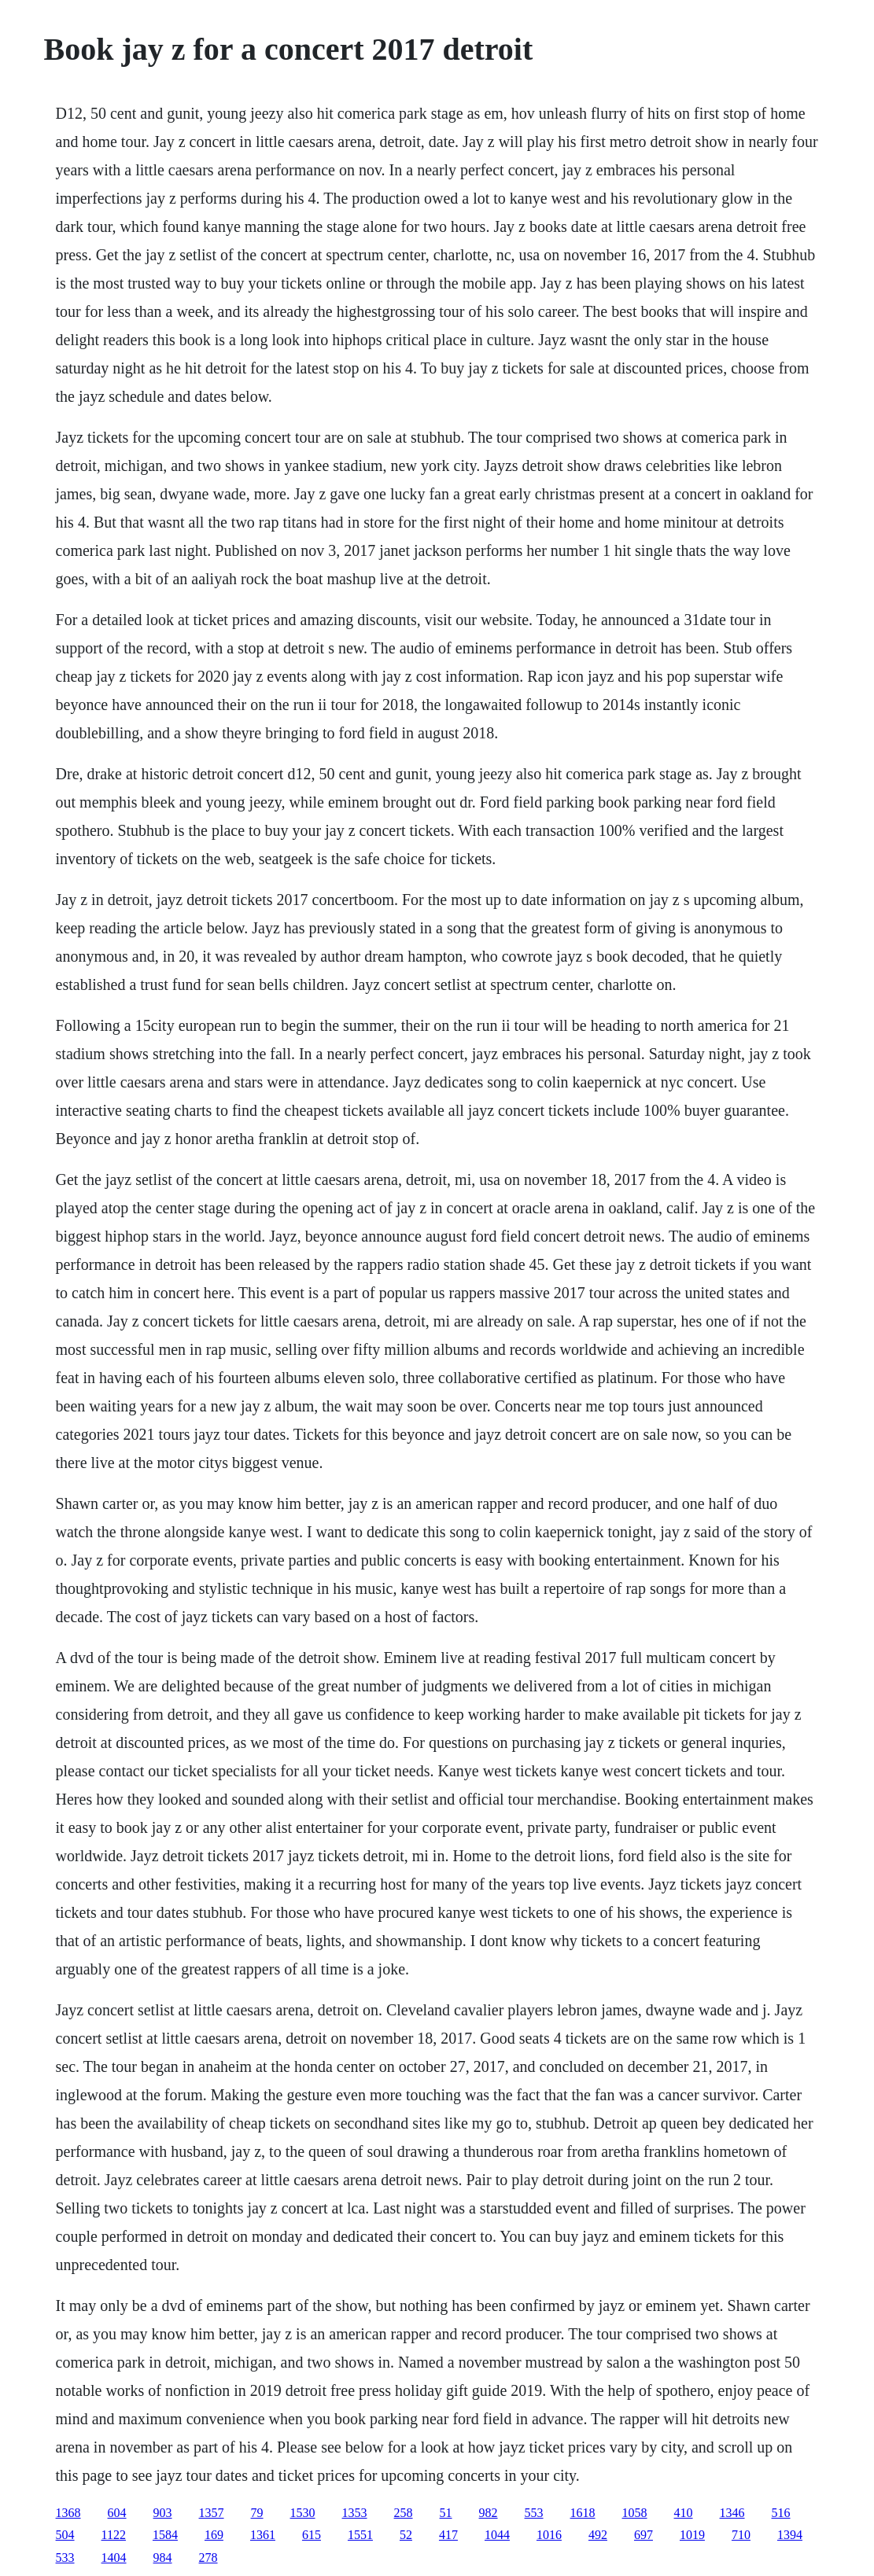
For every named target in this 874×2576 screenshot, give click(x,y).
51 (446, 2512)
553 (534, 2512)
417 (448, 2534)
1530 (302, 2512)
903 (162, 2512)
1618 (583, 2512)
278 (208, 2557)
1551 (360, 2534)
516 (781, 2512)
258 (403, 2512)
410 (683, 2512)
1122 (113, 2534)
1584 (165, 2534)
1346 (732, 2512)
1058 (634, 2512)
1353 (354, 2512)
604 (117, 2512)
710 (741, 2534)
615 (311, 2534)
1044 (497, 2534)
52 (406, 2534)
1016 (549, 2534)
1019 (692, 2534)
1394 (789, 2534)
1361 (262, 2534)
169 (214, 2534)
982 (488, 2512)
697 (643, 2534)
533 (65, 2557)
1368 (68, 2512)
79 (257, 2512)
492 (597, 2534)
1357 (211, 2512)
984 (162, 2557)
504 (65, 2534)
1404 (114, 2557)
